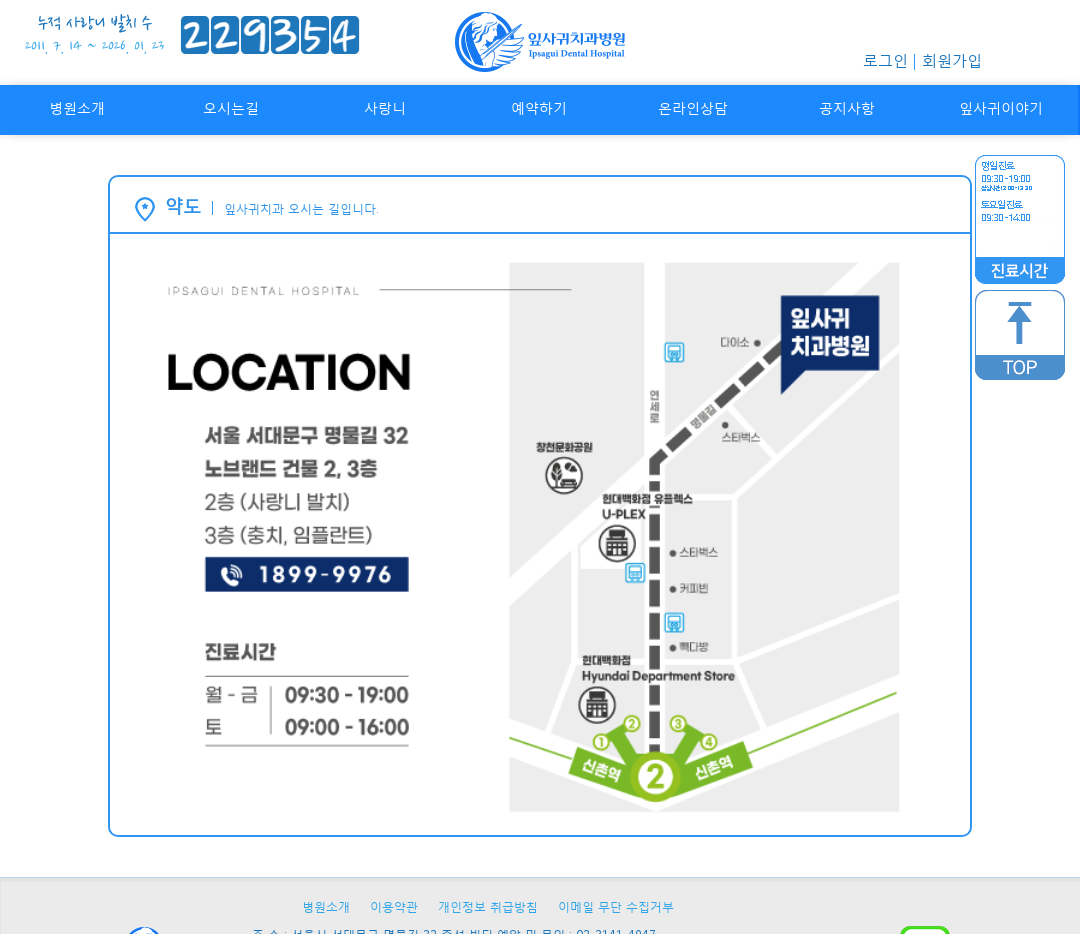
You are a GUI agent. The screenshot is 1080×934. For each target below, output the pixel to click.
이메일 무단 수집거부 (616, 906)
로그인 (885, 60)
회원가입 (952, 60)
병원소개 (77, 107)
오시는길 (231, 107)
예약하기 (539, 107)
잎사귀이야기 (1001, 107)
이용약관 (394, 906)
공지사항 (847, 107)
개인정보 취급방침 (488, 906)
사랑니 (385, 107)
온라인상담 (693, 107)
